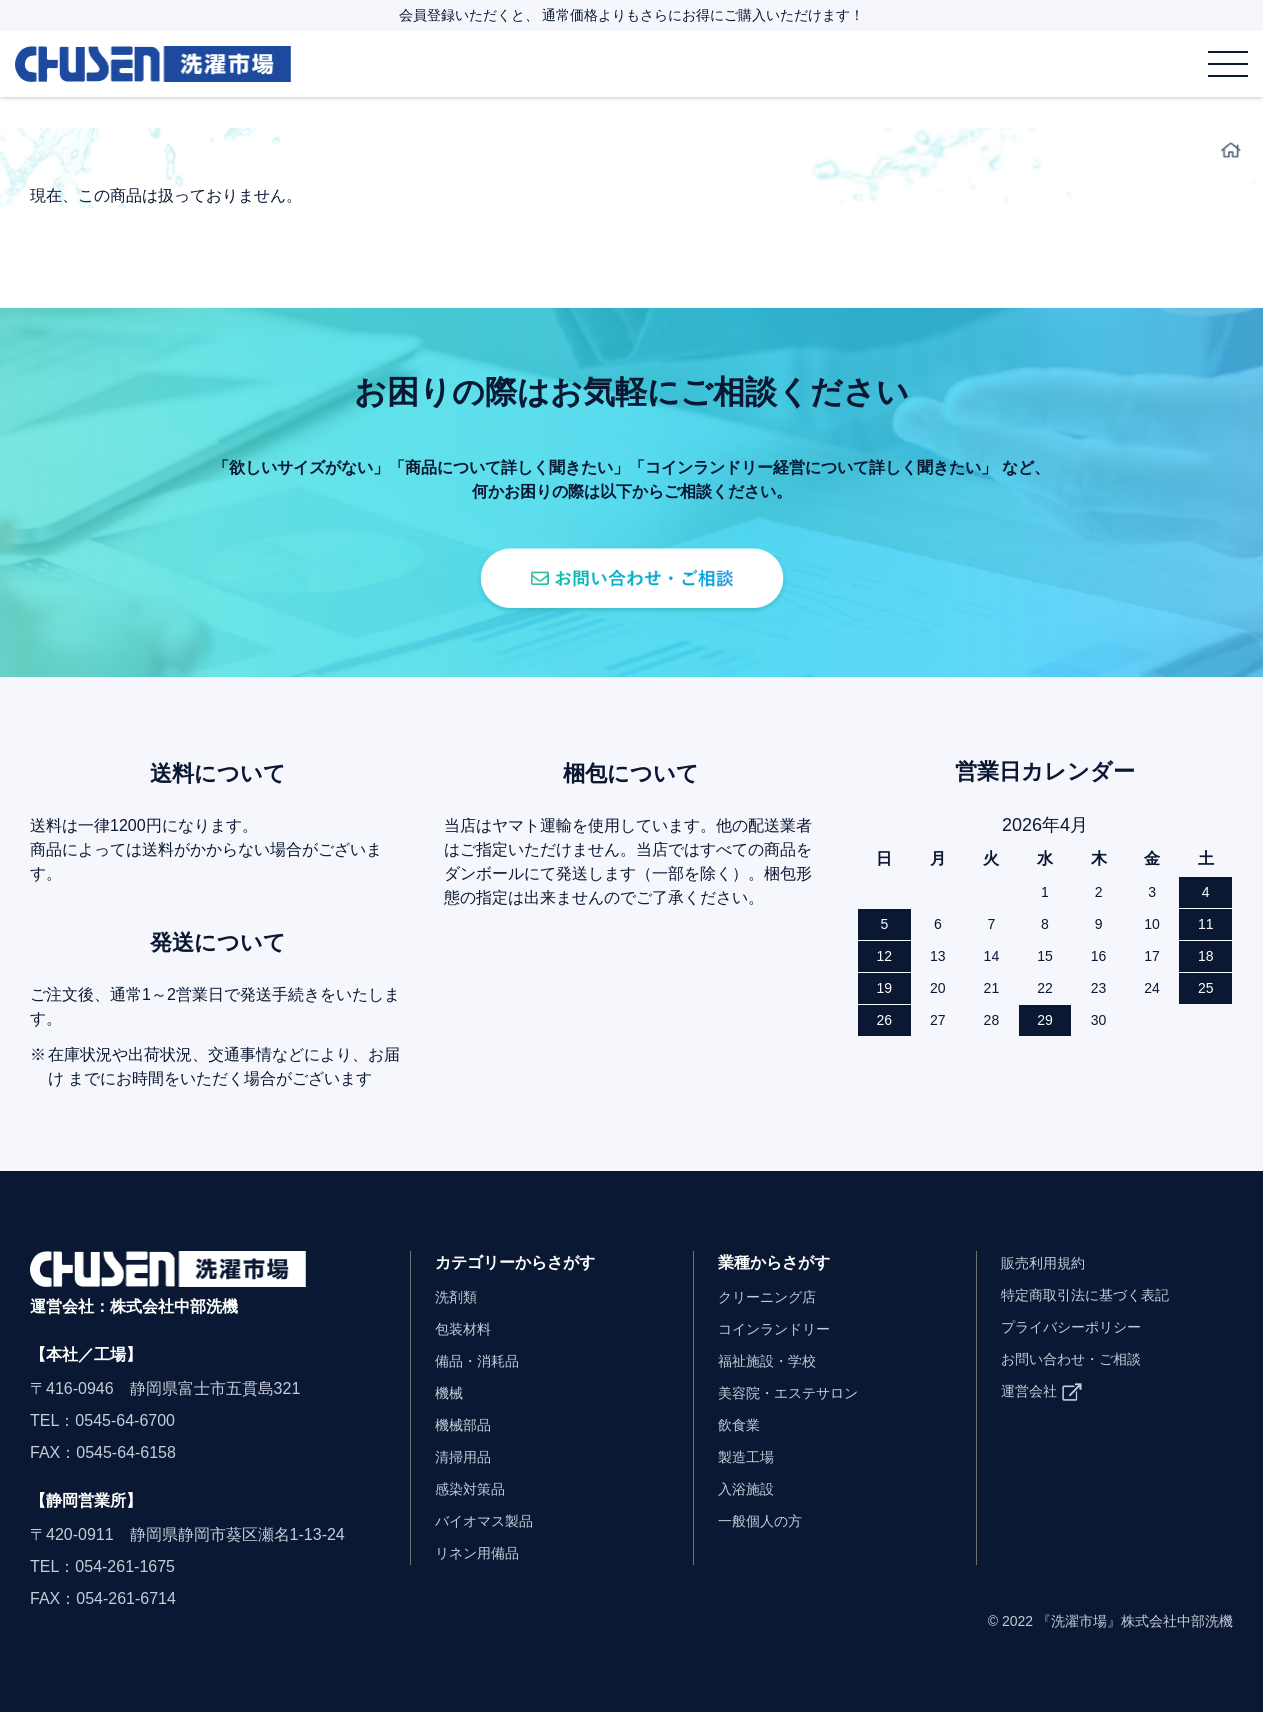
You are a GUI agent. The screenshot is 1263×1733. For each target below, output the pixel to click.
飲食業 (742, 1445)
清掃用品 (467, 1477)
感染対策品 (475, 1509)
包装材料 (467, 1349)
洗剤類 (459, 1317)
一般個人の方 (766, 1541)
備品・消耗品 (483, 1381)
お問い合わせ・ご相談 (1081, 1379)
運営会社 (1033, 1411)
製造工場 (750, 1477)
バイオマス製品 (491, 1541)
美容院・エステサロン (798, 1413)
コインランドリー (782, 1349)
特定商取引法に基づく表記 (1097, 1315)
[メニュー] (1228, 63)
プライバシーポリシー (1081, 1347)
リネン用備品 (483, 1573)
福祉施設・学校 (774, 1381)
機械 (451, 1413)
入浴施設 (750, 1509)
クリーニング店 (774, 1317)
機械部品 (467, 1445)
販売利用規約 (1049, 1283)
